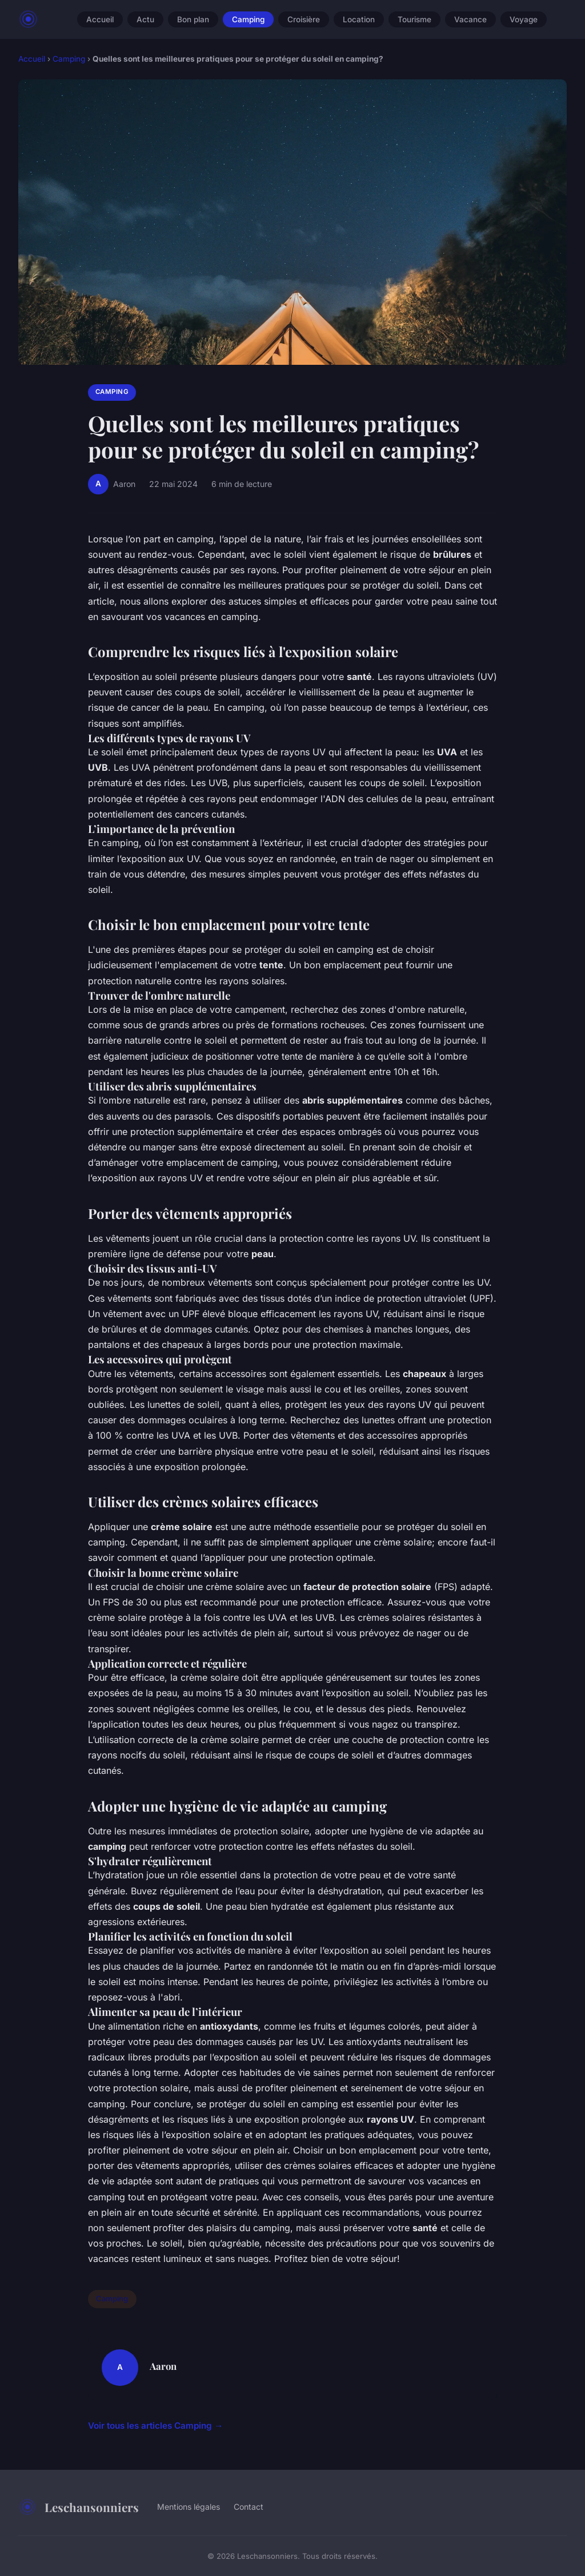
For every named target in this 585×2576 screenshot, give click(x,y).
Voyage (524, 19)
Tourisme (414, 19)
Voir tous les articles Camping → (155, 2425)
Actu (145, 19)
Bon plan (193, 19)
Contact (248, 2506)
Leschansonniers (78, 2507)
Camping (248, 19)
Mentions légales (188, 2506)
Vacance (470, 19)
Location (359, 19)
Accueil (100, 19)
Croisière (303, 19)
